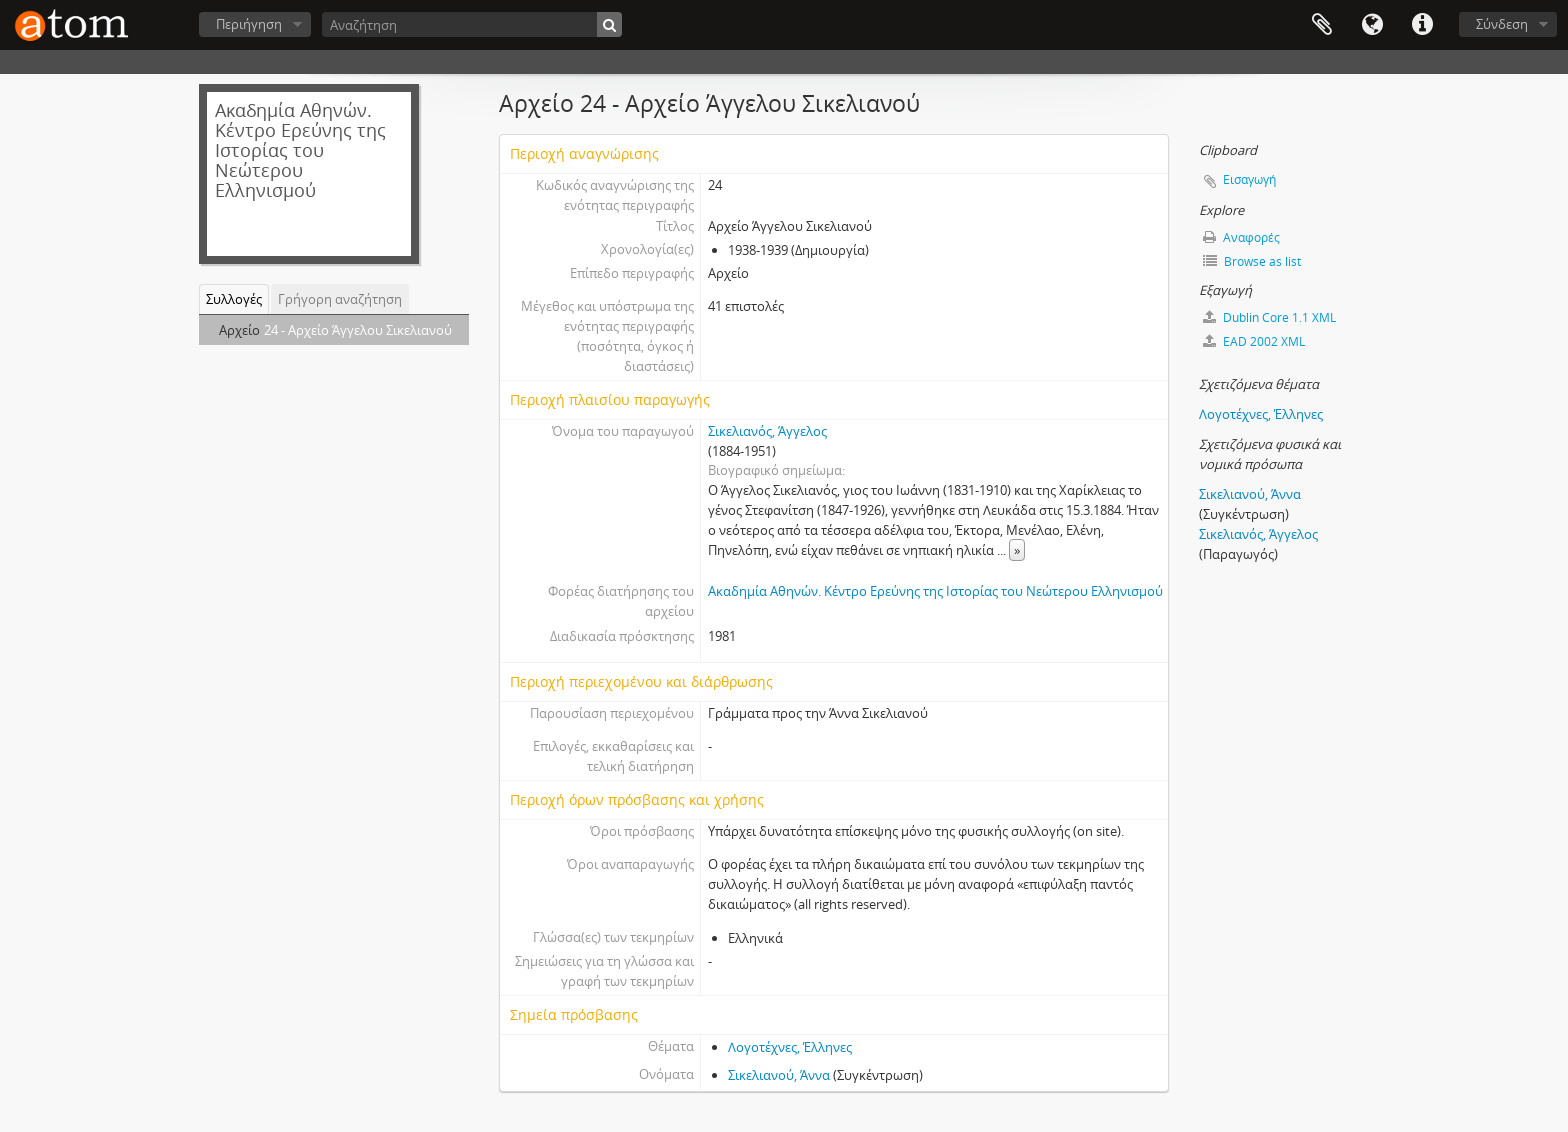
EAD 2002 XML (1254, 341)
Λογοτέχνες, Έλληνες (790, 1047)
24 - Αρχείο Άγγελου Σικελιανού (358, 330)
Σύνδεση (1502, 24)
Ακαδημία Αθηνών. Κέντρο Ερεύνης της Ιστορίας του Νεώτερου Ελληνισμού (935, 591)
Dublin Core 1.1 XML (1269, 317)
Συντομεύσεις (1422, 25)
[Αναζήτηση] (472, 24)
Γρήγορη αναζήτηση (340, 299)
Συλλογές (234, 299)
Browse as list (1252, 261)
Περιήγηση (249, 24)
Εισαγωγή (1249, 179)
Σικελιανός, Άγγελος (767, 431)
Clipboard (1322, 25)
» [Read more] (1017, 550)
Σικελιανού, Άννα (779, 1075)
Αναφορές (1241, 237)
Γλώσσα (1372, 25)
